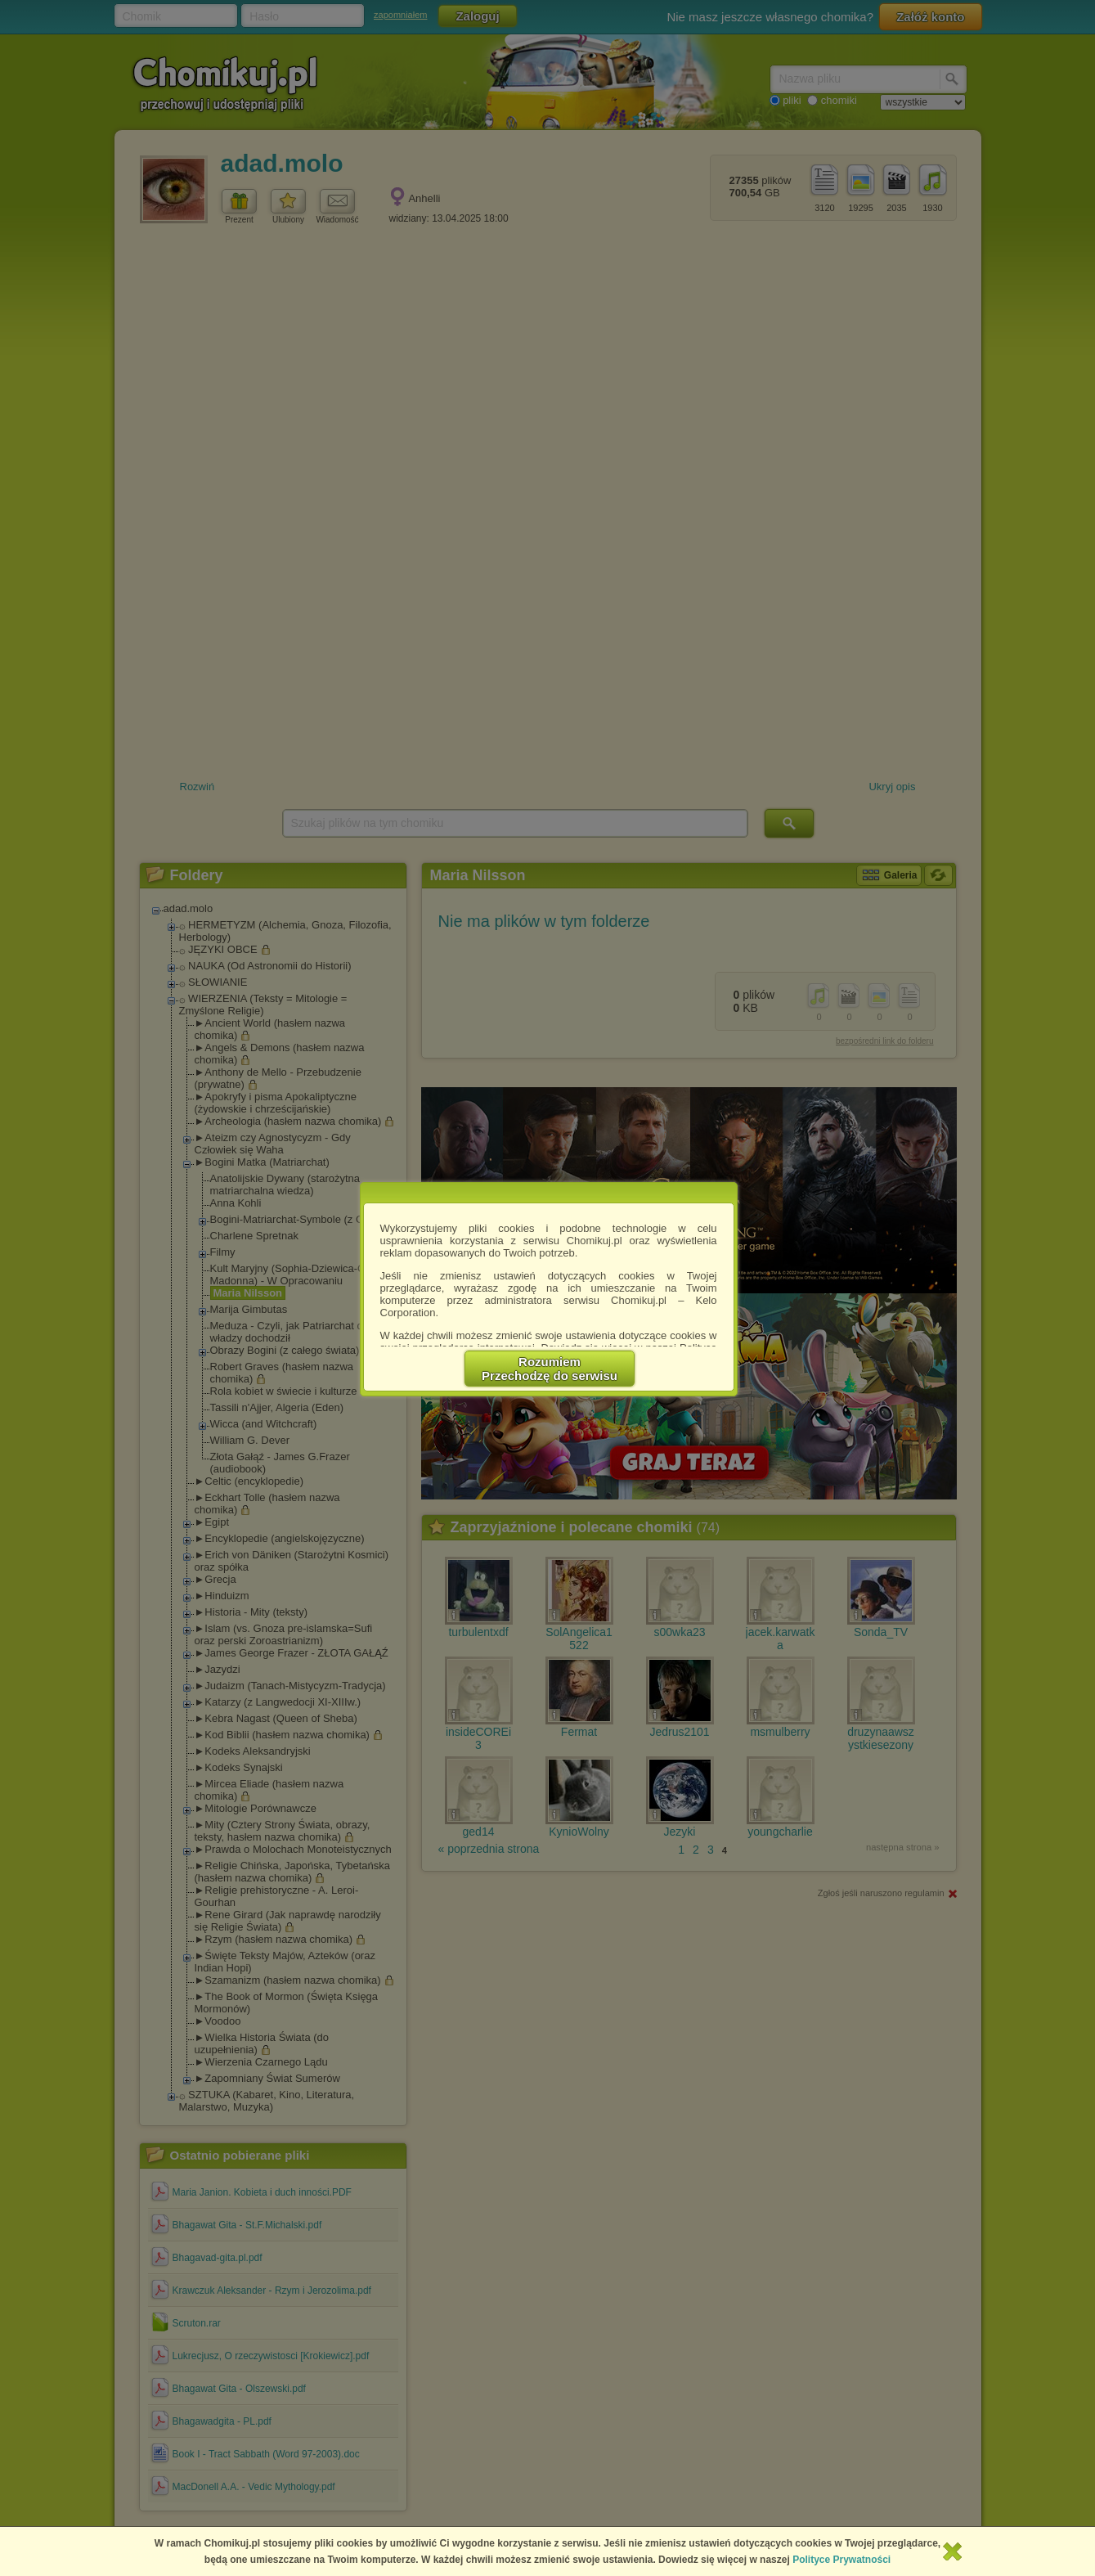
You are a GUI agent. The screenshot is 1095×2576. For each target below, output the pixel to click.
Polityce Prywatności (841, 2559)
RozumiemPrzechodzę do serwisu (549, 1368)
